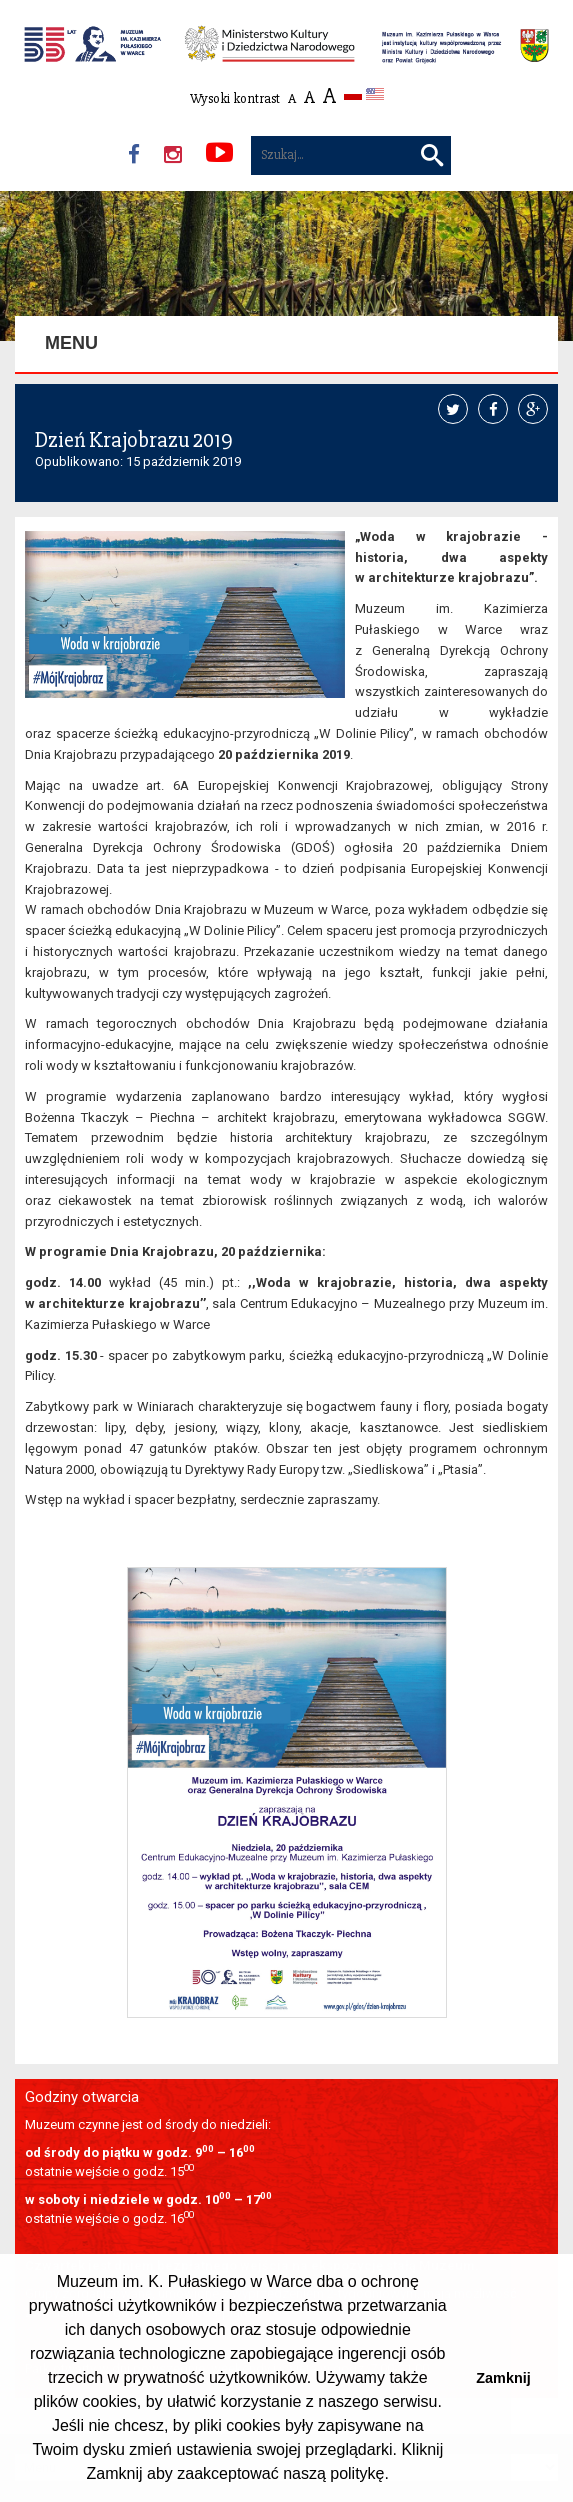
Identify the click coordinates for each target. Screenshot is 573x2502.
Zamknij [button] (503, 2378)
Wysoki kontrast (235, 98)
